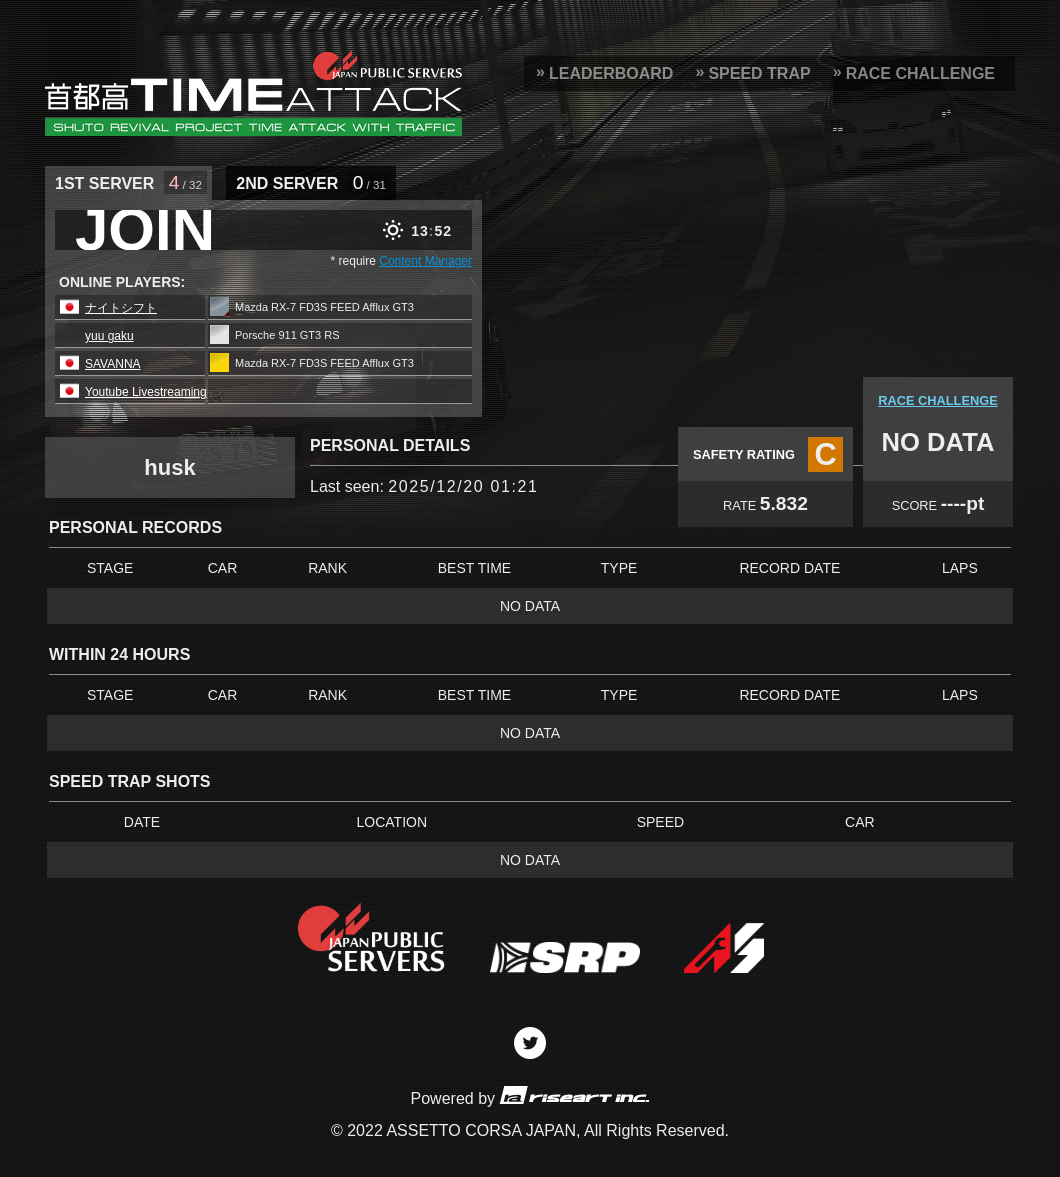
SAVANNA (113, 364)
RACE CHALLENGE (920, 73)
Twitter (530, 1043)
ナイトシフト (121, 308)
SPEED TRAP (759, 73)
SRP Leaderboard (253, 93)
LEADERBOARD (611, 73)
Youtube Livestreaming (146, 392)
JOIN (145, 230)
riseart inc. (574, 1094)
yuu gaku (109, 336)
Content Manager (425, 261)
